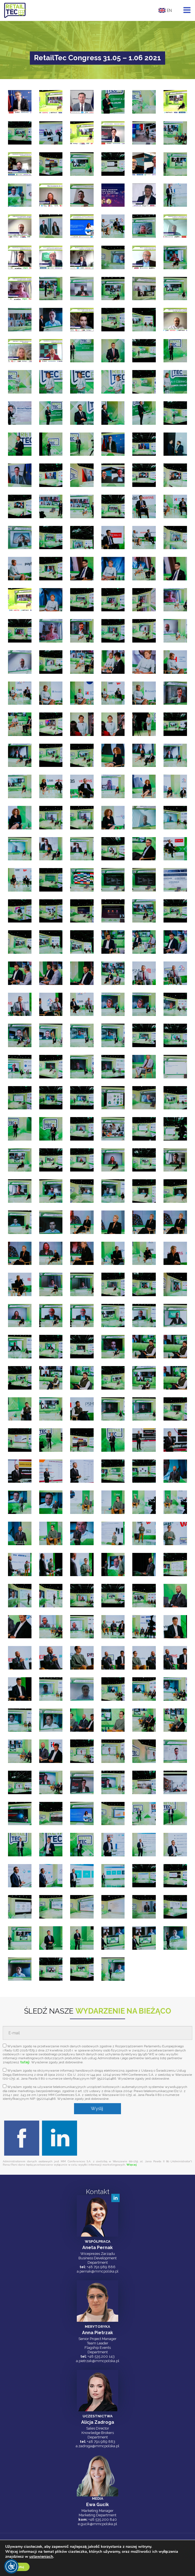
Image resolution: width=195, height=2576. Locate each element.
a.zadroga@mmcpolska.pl (97, 2446)
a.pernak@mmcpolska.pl (97, 2271)
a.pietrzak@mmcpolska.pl (97, 2361)
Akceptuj (18, 2567)
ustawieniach (42, 2556)
